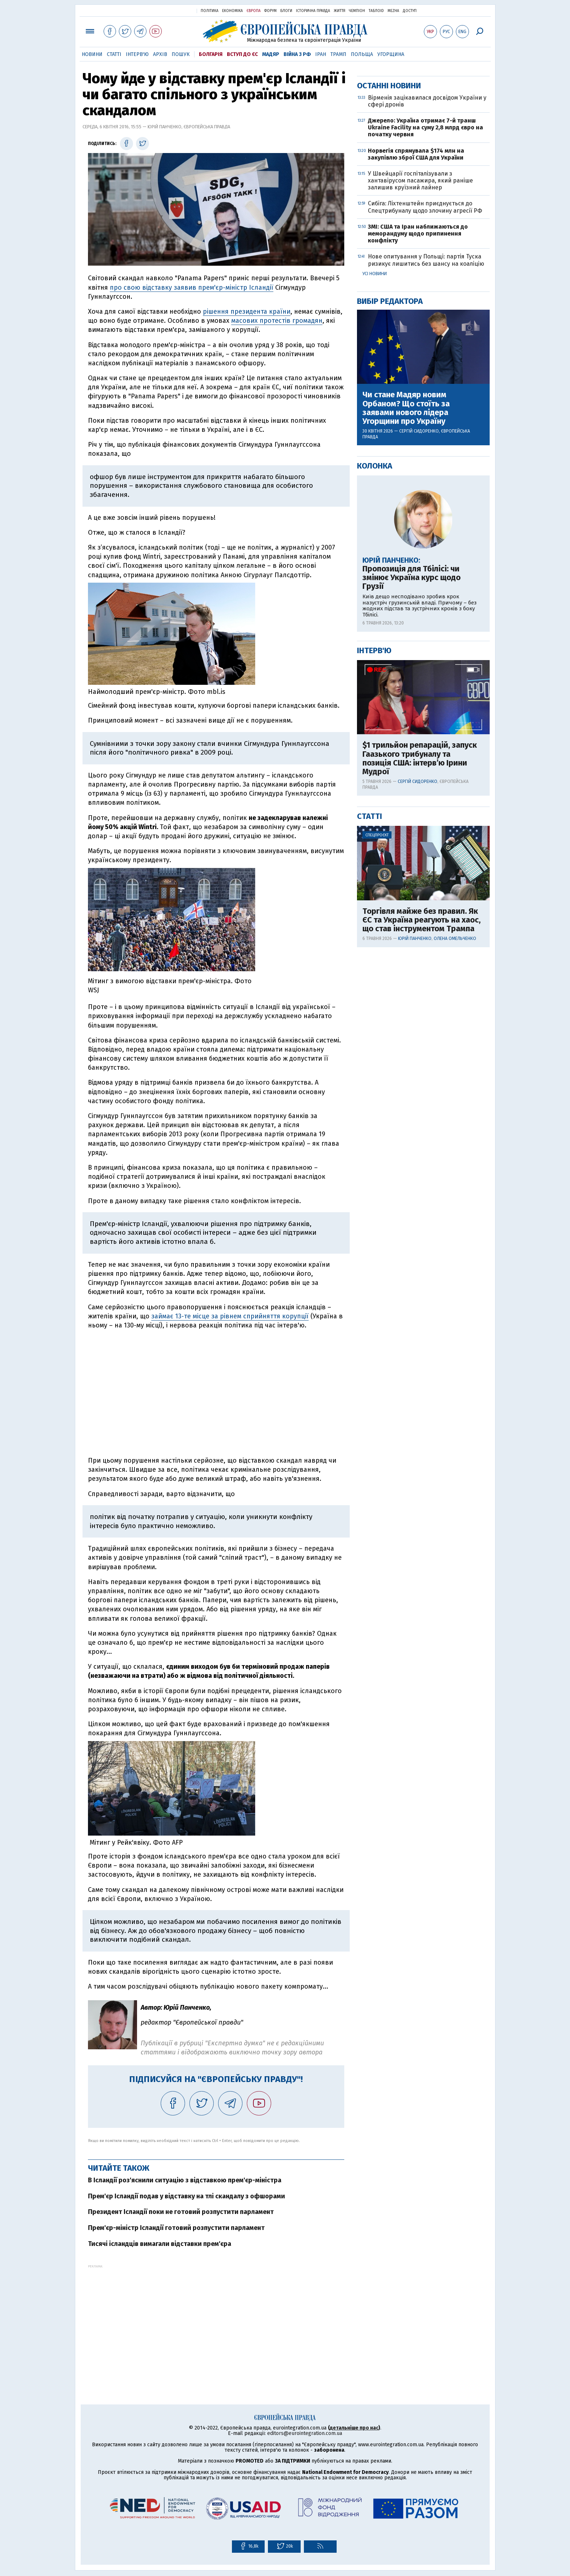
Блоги (286, 11)
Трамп (338, 54)
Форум (270, 11)
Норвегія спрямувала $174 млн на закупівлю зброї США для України (416, 388)
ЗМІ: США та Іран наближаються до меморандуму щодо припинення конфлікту (418, 467)
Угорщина (390, 54)
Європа (253, 11)
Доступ (410, 11)
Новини (92, 54)
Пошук (181, 54)
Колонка (374, 700)
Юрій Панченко (414, 1172)
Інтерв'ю (137, 54)
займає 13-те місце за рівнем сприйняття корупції (230, 1316)
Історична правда (313, 11)
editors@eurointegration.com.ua (304, 2433)
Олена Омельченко (455, 1172)
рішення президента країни (246, 312)
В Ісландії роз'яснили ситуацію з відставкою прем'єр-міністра (184, 2180)
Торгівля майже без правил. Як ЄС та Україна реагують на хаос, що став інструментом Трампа (421, 1154)
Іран (320, 54)
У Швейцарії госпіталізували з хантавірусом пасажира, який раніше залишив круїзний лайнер (420, 414)
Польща (362, 54)
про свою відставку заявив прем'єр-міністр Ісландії (191, 288)
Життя (339, 11)
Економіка (232, 11)
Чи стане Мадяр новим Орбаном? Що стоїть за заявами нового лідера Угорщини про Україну (406, 642)
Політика (209, 11)
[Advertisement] (216, 2319)
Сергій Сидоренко (419, 665)
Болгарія (210, 54)
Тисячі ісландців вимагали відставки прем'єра (159, 2244)
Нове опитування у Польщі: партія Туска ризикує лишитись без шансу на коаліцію (426, 494)
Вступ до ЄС (242, 54)
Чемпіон (357, 11)
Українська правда (173, 10)
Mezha (393, 11)
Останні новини (389, 320)
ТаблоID (376, 11)
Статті (114, 54)
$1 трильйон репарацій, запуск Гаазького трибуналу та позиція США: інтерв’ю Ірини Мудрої (419, 992)
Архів (160, 54)
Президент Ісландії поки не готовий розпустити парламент (181, 2212)
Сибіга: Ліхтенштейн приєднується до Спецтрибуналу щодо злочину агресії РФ (425, 441)
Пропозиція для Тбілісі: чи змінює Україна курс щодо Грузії (411, 812)
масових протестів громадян (276, 321)
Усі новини (374, 507)
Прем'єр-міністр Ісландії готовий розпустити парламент (176, 2228)
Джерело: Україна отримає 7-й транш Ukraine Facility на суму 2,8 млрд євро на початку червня (425, 361)
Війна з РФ (297, 54)
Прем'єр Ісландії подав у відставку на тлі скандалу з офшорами (186, 2196)
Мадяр (270, 54)
